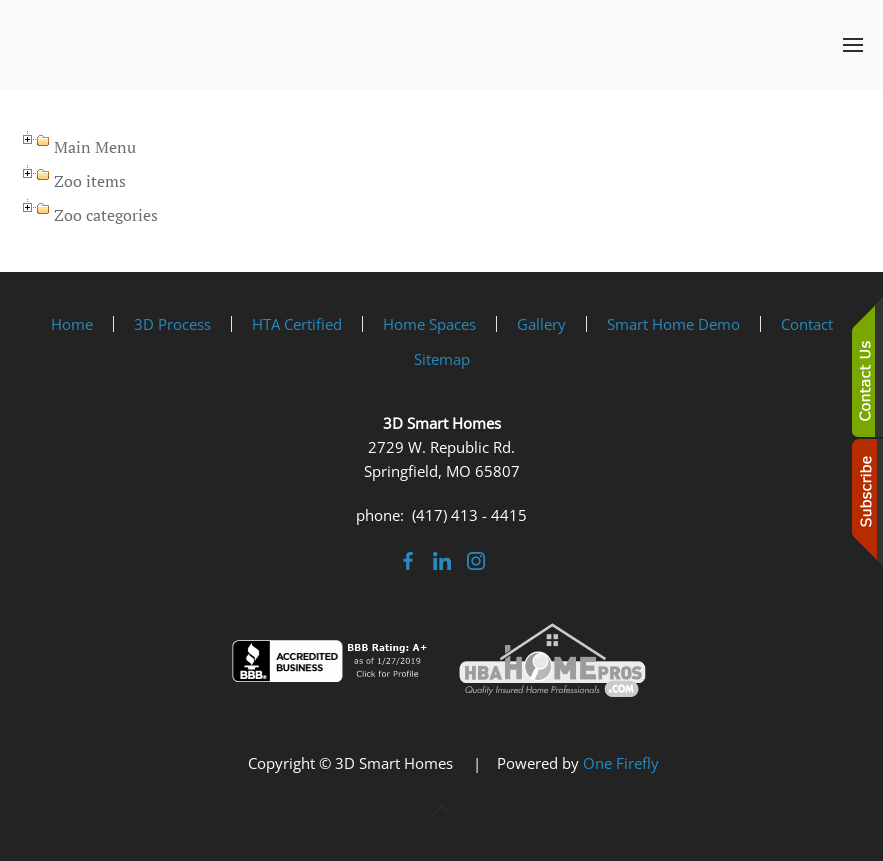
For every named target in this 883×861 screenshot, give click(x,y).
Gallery (541, 324)
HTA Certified (297, 324)
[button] (853, 45)
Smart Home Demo (673, 324)
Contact (807, 324)
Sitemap (442, 359)
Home (72, 324)
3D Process (172, 324)
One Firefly (621, 763)
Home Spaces (429, 324)
